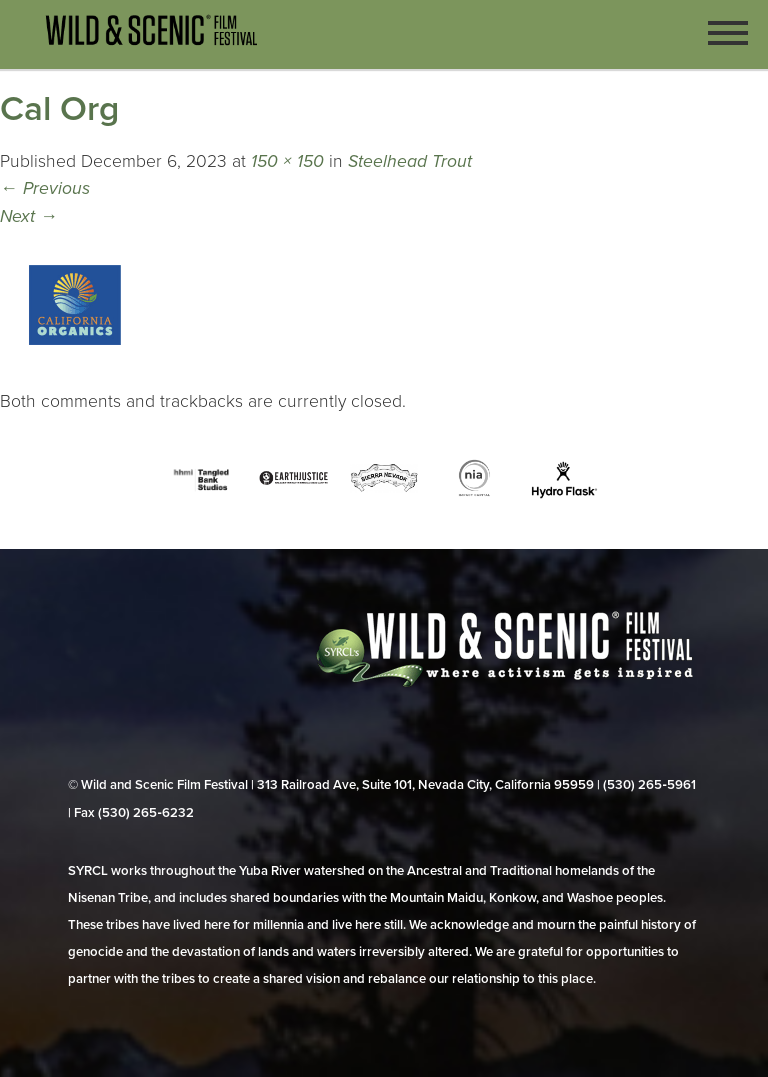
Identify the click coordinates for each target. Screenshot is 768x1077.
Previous (45, 188)
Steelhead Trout (410, 161)
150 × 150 (287, 161)
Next (29, 216)
